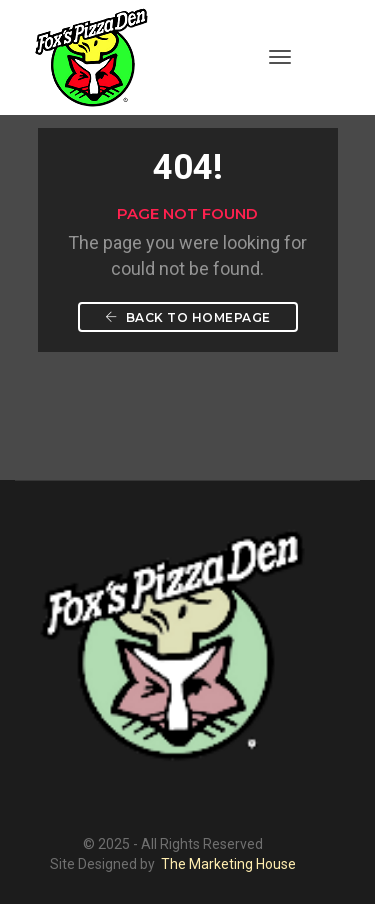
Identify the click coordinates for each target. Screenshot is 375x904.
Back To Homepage (188, 317)
